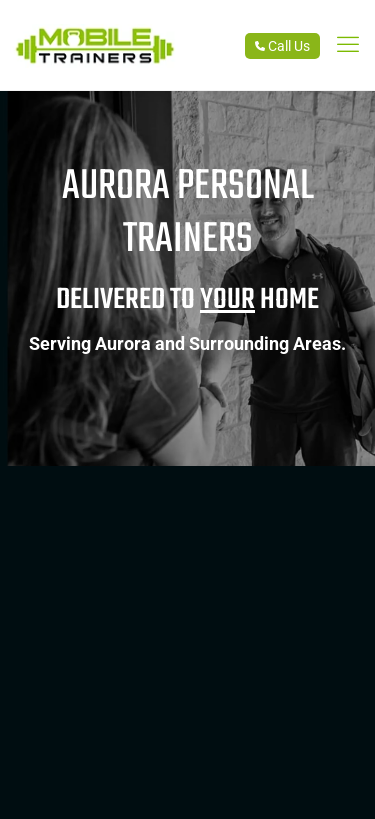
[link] (348, 45)
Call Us (282, 46)
